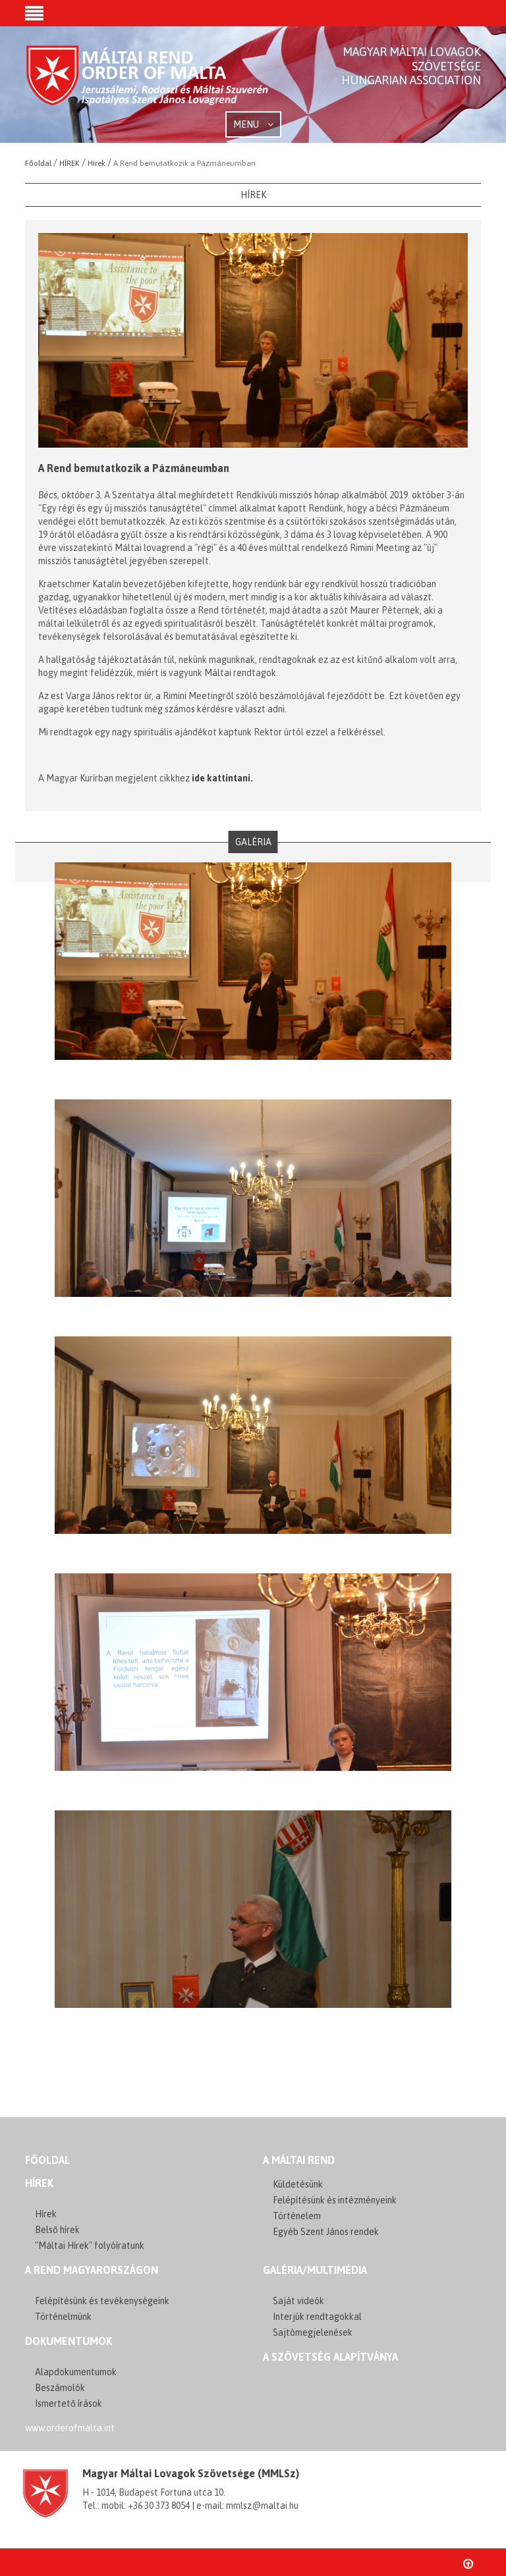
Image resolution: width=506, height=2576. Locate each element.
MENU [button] (253, 124)
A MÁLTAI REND (299, 2160)
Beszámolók (60, 2387)
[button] (34, 14)
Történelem (297, 2216)
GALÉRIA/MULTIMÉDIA (315, 2270)
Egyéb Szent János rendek (326, 2231)
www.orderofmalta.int (70, 2428)
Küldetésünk (298, 2184)
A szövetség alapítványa (330, 2357)
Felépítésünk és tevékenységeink (102, 2301)
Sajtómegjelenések (312, 2332)
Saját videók (298, 2301)
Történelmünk (63, 2316)
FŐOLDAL (47, 2160)
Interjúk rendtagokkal (317, 2316)
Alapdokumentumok (76, 2372)
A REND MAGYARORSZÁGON (91, 2270)
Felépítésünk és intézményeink (335, 2200)
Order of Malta (148, 85)
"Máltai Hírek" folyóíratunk (89, 2245)
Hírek (39, 2183)
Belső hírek (57, 2229)
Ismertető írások (68, 2403)
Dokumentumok (68, 2341)
